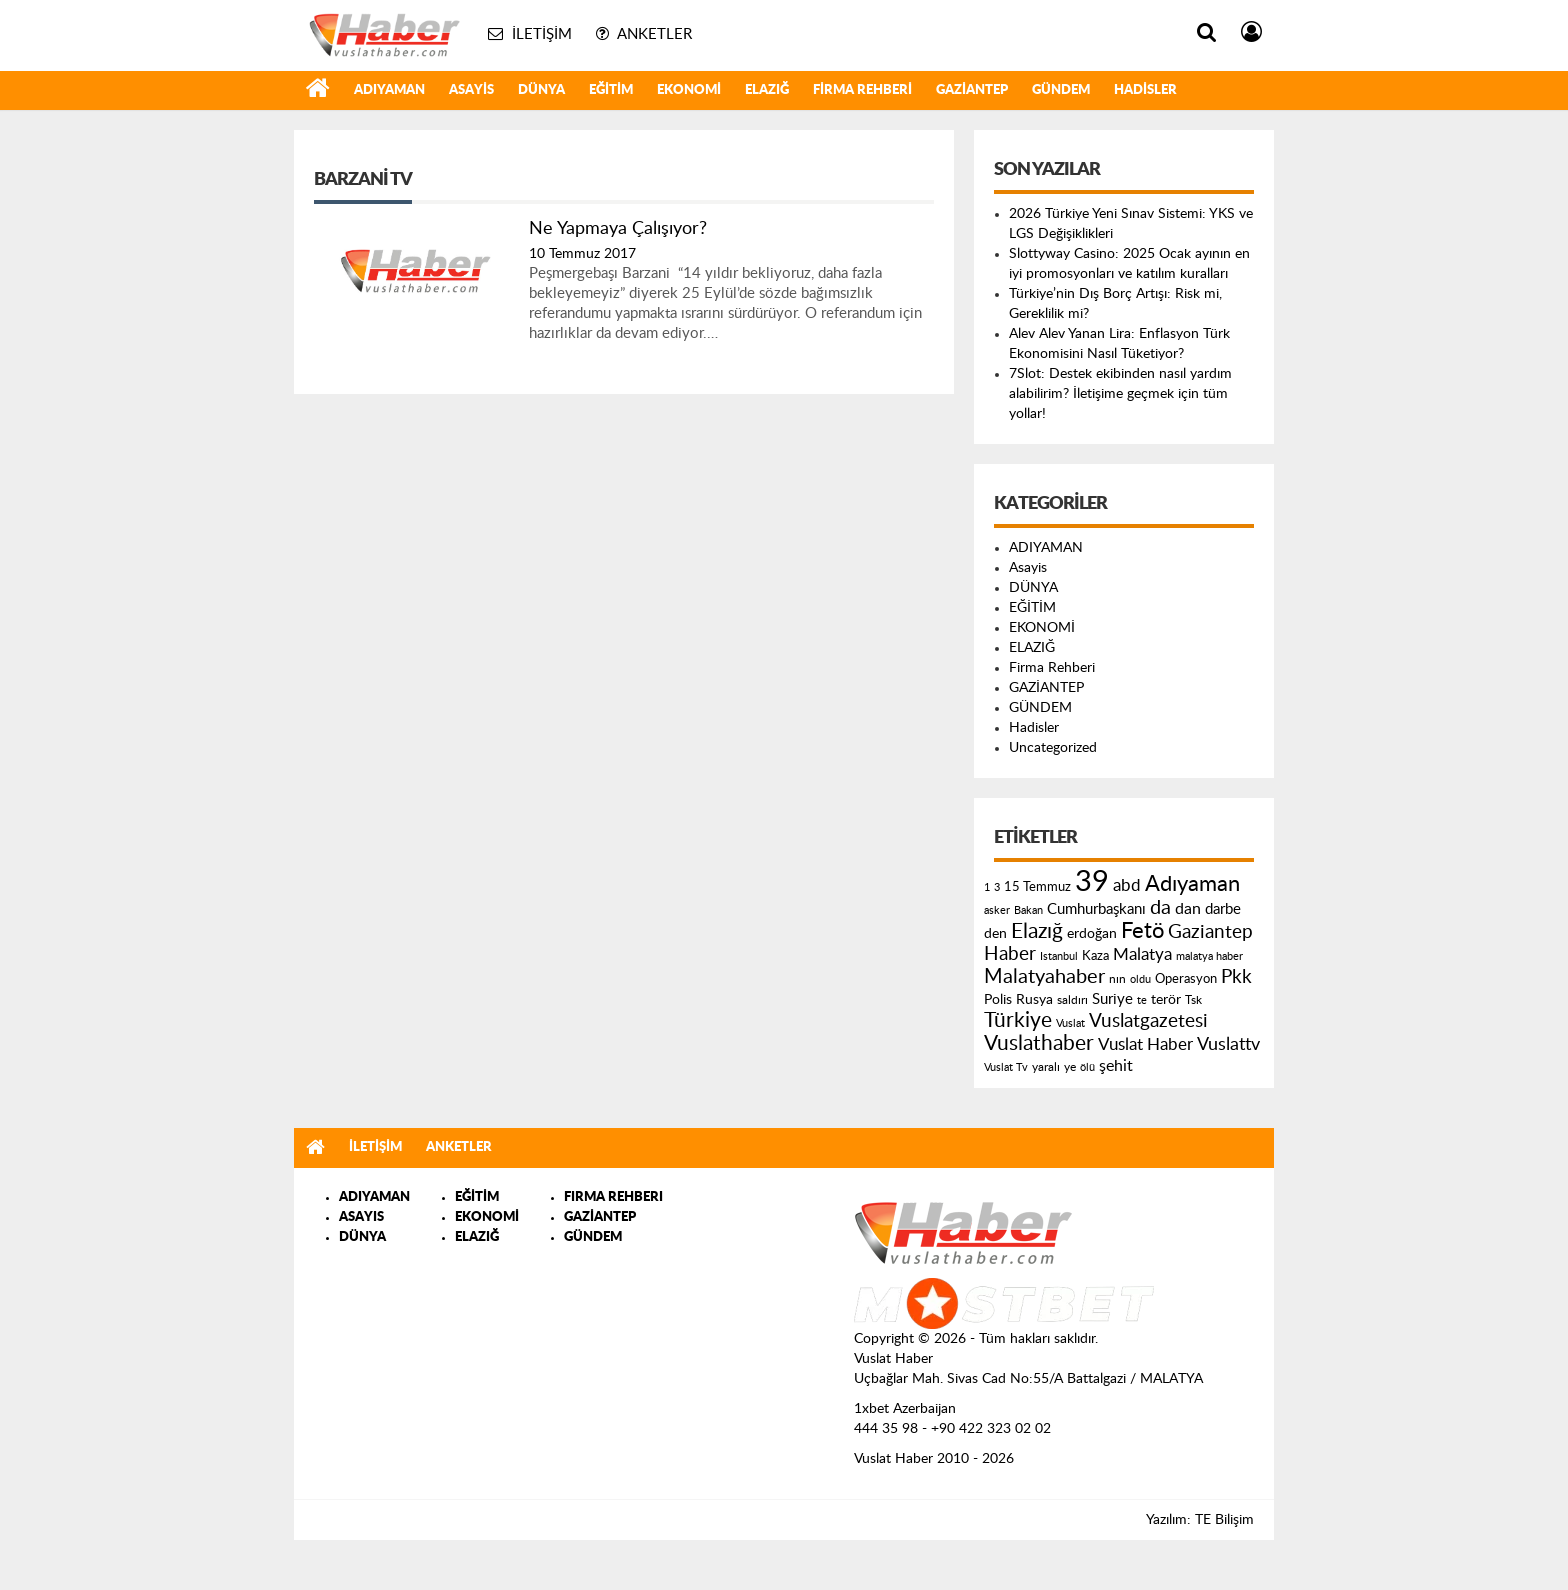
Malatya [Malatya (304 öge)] (1142, 954)
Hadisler (1145, 90)
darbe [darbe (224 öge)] (1223, 909)
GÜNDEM (1061, 90)
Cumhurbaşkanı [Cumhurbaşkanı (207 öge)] (1096, 909)
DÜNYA (541, 90)
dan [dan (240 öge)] (1188, 909)
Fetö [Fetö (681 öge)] (1142, 931)
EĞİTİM (611, 90)
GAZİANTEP (972, 90)
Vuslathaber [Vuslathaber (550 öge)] (1039, 1043)
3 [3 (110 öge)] (997, 887)
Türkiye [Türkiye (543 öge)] (1018, 1020)
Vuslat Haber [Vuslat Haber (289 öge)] (1145, 1044)
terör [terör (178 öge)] (1166, 1000)
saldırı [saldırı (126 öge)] (1072, 1000)
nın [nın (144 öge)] (1117, 979)
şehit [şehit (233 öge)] (1116, 1066)
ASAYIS (361, 1217)
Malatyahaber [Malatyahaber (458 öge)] (1044, 977)
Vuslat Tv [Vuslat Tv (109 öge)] (1006, 1067)
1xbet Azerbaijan (905, 1409)
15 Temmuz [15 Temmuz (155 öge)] (1037, 887)
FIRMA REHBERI (613, 1197)
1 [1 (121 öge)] (987, 887)
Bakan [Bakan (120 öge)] (1028, 910)
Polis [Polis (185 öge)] (998, 1000)
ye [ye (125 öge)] (1070, 1067)
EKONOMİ (689, 90)
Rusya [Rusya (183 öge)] (1034, 1000)
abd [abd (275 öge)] (1127, 886)
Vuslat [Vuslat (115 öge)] (1070, 1023)
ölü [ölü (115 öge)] (1087, 1067)
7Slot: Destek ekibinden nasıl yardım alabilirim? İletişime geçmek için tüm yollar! (1120, 394)
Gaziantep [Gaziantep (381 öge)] (1210, 932)
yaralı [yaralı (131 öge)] (1046, 1067)
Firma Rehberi (862, 90)
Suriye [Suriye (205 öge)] (1112, 999)
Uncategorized (1053, 748)
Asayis (471, 90)
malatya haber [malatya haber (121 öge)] (1209, 956)
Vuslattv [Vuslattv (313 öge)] (1228, 1044)
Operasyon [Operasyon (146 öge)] (1186, 979)
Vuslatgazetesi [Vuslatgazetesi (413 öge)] (1148, 1021)
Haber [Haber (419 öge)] (1010, 954)
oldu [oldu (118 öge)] (1140, 979)
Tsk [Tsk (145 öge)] (1193, 1000)
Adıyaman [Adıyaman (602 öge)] (1192, 884)
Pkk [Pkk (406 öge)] (1236, 977)
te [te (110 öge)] (1142, 1000)
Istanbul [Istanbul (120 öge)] (1059, 956)
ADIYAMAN (389, 90)
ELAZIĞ (767, 90)
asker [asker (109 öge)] (997, 910)
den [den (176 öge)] (995, 934)
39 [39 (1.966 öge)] (1092, 882)
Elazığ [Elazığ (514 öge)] (1037, 931)
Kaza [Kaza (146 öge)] (1095, 956)
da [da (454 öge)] (1160, 908)
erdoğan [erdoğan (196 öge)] (1092, 933)
